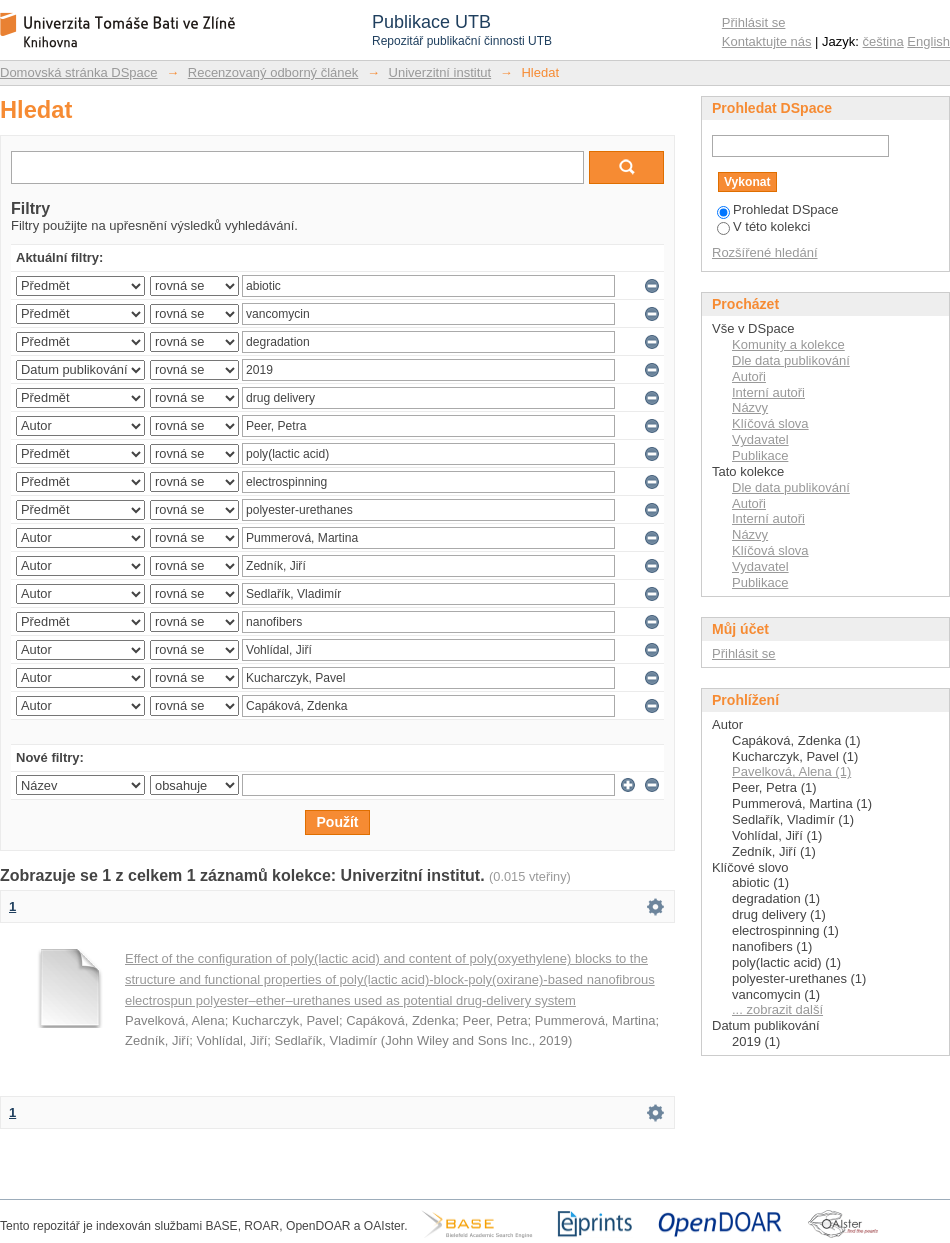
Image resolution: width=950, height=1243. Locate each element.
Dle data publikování (791, 360)
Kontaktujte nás (767, 41)
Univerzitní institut (440, 72)
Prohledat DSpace (778, 209)
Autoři (749, 376)
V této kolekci (763, 226)
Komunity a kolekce (788, 344)
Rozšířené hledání (765, 252)
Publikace (760, 455)
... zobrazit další (777, 1009)
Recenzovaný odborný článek (273, 72)
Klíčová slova (770, 423)
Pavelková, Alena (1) (791, 771)
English (928, 41)
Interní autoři (768, 392)
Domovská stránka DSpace (79, 72)
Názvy (750, 407)
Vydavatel (760, 439)
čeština (883, 41)
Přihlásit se (754, 22)
